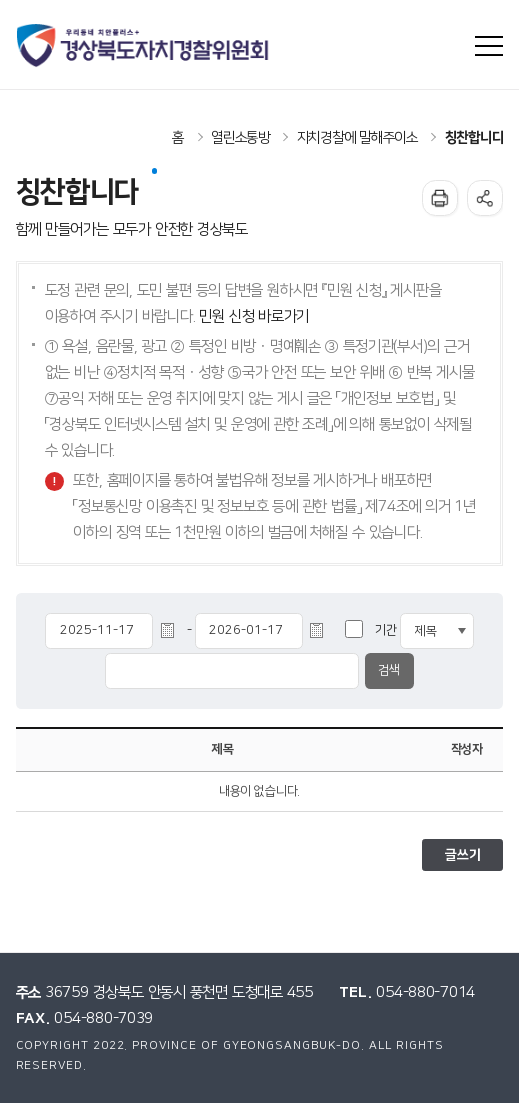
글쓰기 (463, 854)
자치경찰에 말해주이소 (357, 138)
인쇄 (440, 198)
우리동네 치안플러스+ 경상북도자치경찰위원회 (144, 45)
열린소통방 (240, 138)
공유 (485, 198)
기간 (385, 630)
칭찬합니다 (474, 138)
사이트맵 (489, 46)
